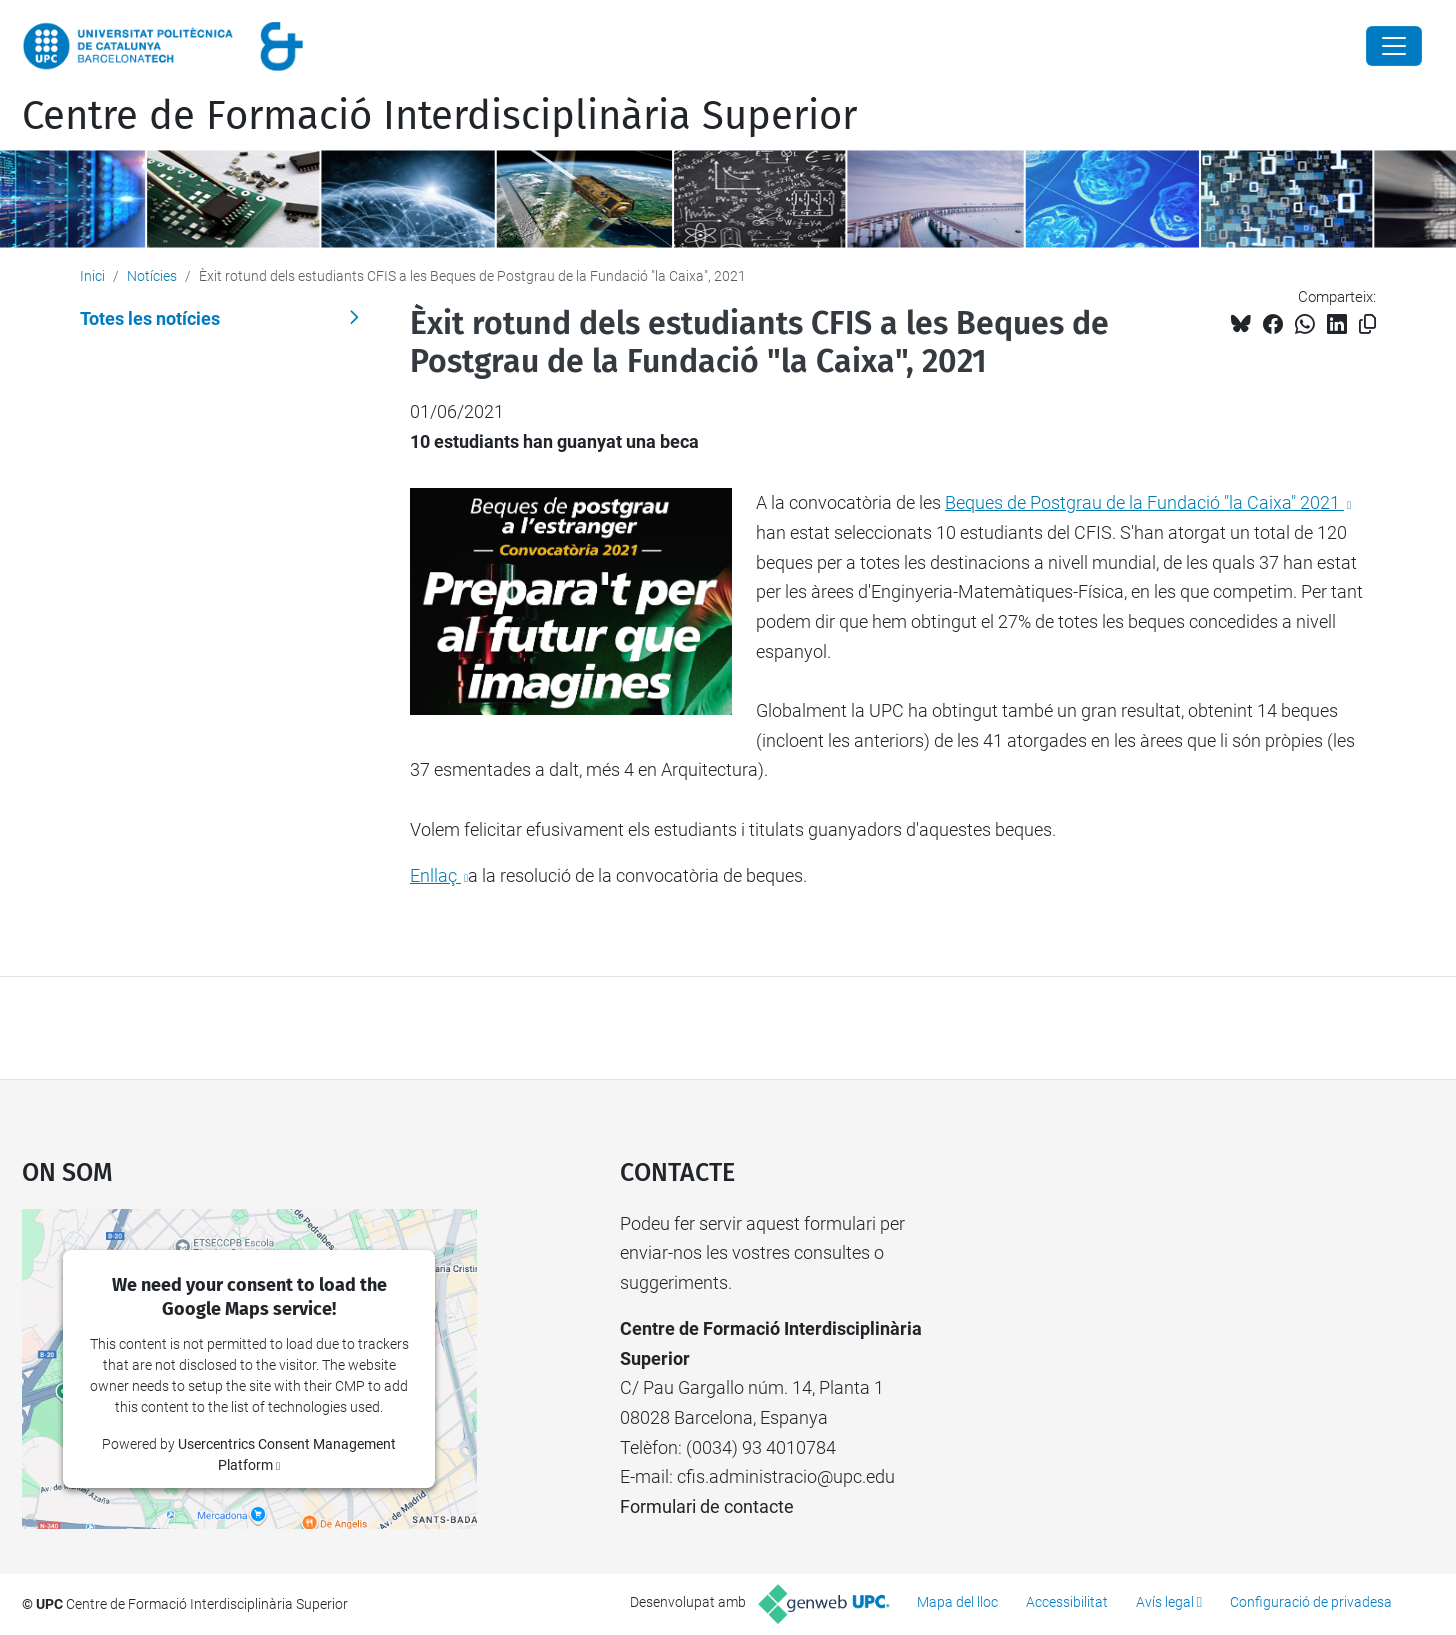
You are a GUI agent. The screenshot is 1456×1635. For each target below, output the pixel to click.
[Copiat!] (1367, 324)
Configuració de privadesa (1311, 1602)
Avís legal (1165, 1602)
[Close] (1394, 46)
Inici (92, 276)
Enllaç (435, 875)
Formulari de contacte (707, 1506)
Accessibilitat (1067, 1602)
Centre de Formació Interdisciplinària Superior (439, 116)
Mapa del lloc (957, 1602)
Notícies (152, 276)
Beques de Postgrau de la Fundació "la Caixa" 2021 (1144, 502)
